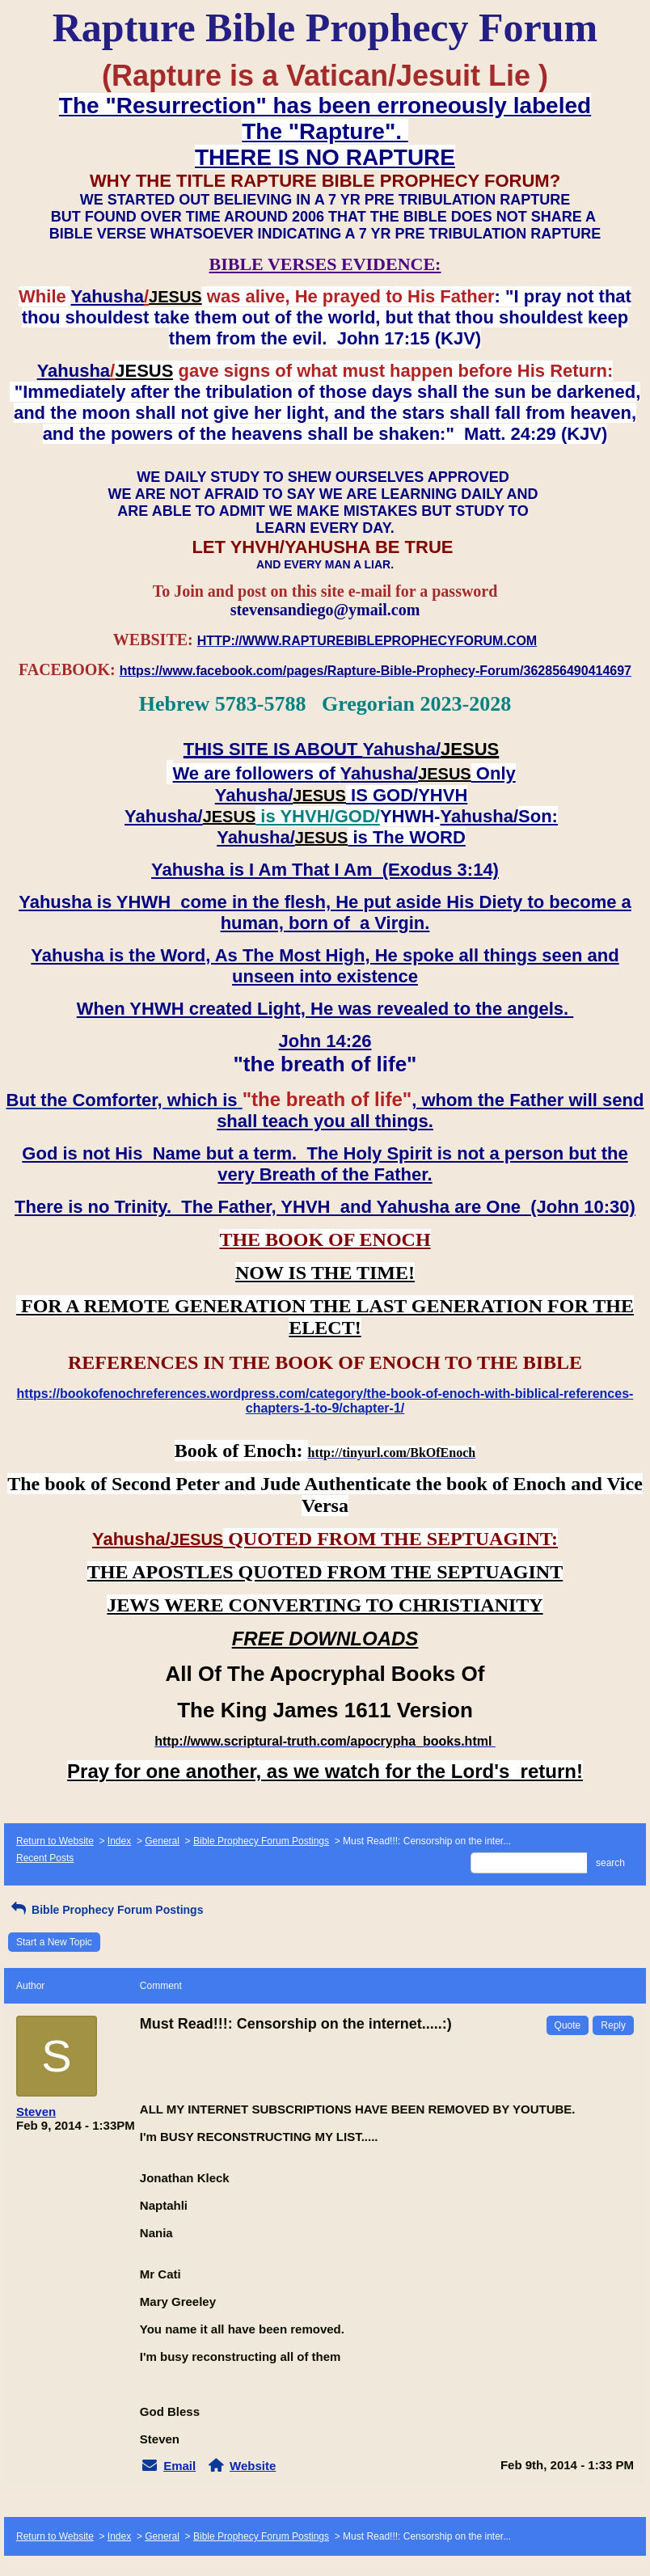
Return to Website (55, 1841)
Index (119, 1841)
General (162, 1841)
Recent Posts (45, 1858)
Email (179, 2466)
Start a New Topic (54, 1942)
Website (253, 2466)
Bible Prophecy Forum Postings (261, 1841)
